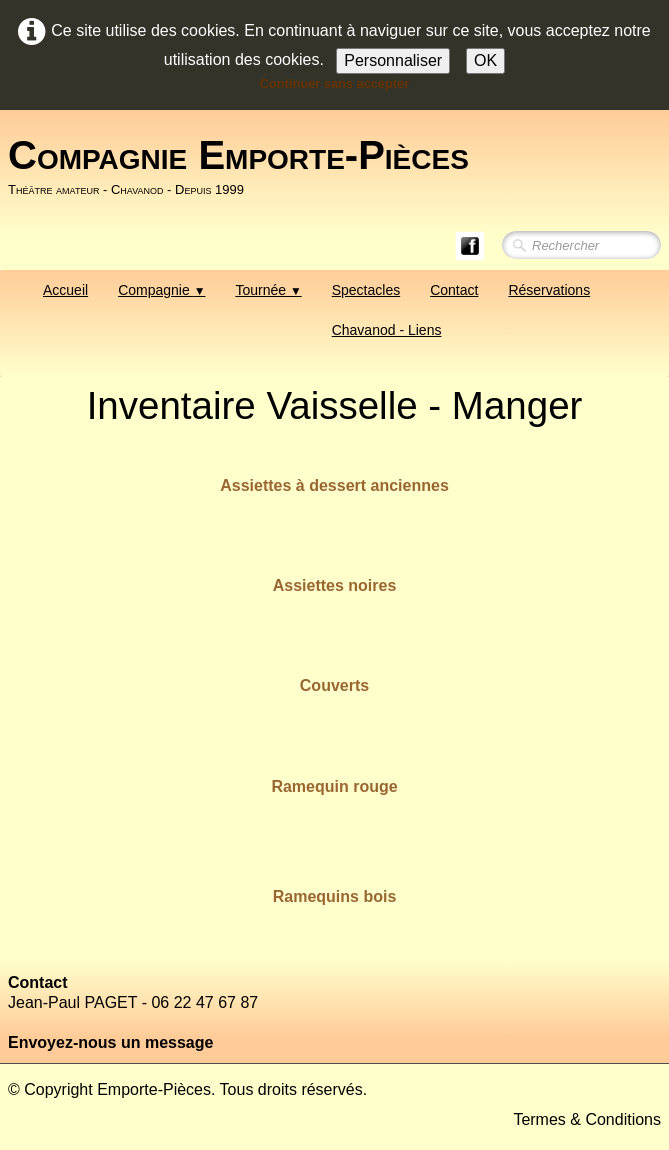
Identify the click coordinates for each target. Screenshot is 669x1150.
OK (485, 60)
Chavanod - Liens (387, 330)
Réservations (549, 290)
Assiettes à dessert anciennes (334, 485)
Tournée (268, 290)
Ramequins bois (335, 896)
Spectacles (366, 290)
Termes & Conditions (587, 1119)
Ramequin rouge (334, 786)
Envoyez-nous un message (110, 1042)
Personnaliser (393, 60)
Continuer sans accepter (334, 83)
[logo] (246, 167)
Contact (454, 290)
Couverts (334, 685)
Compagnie (161, 290)
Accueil (65, 290)
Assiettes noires (335, 585)
